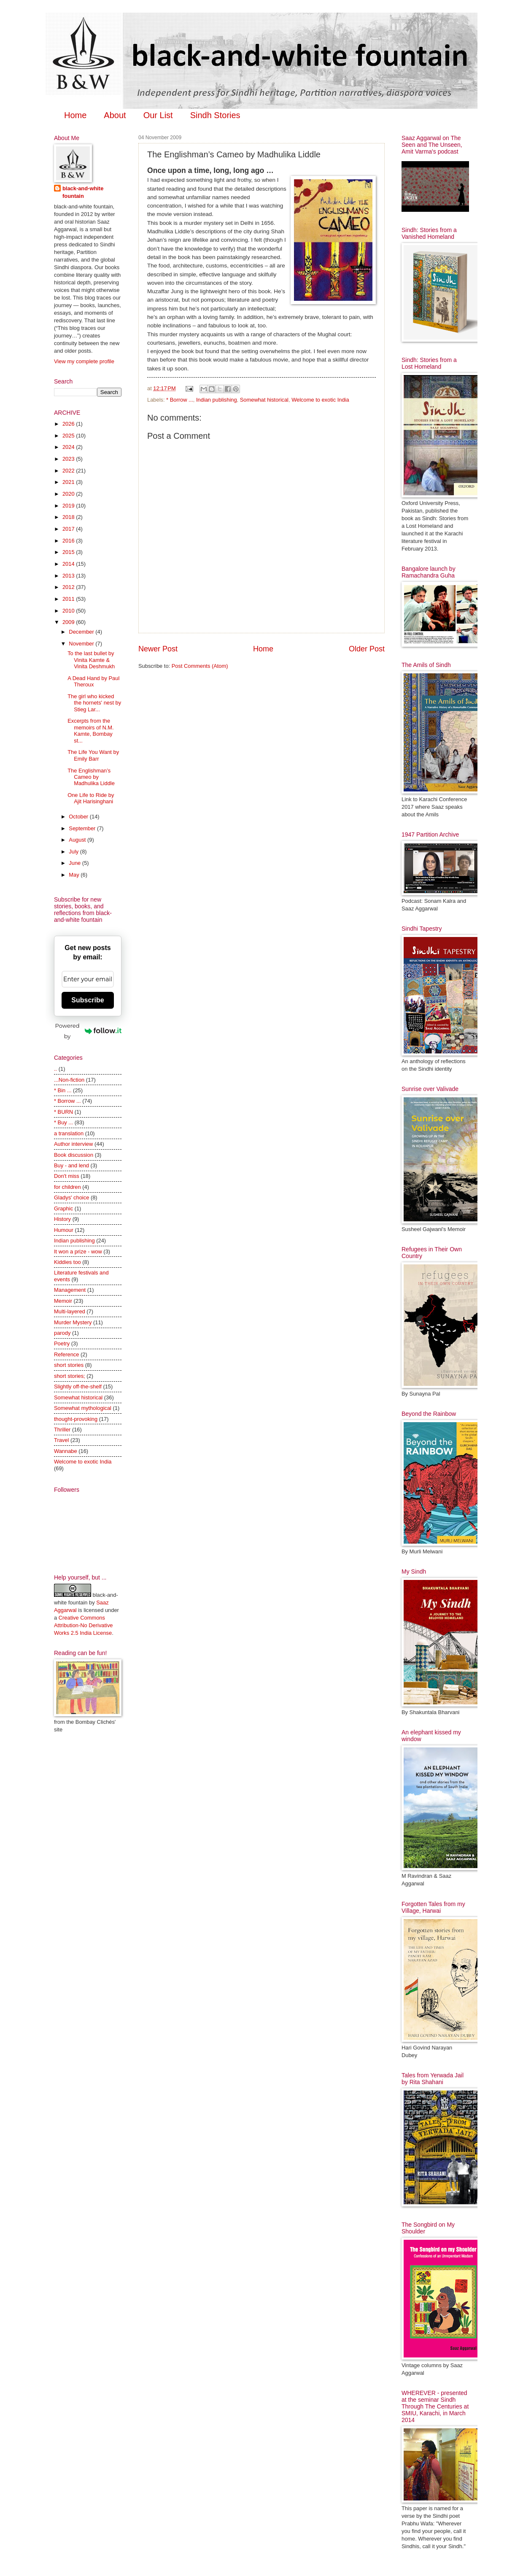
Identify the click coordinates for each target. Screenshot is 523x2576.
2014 (69, 564)
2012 (69, 587)
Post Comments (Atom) (200, 666)
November (82, 643)
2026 (69, 424)
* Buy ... (63, 1122)
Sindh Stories (215, 115)
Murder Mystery (73, 1322)
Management (70, 1290)
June (75, 863)
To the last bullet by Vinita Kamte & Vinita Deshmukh (91, 660)
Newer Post (158, 649)
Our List (158, 115)
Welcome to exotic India (320, 400)
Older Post (367, 649)
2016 (69, 540)
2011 (69, 599)
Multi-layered (69, 1311)
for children (67, 1187)
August (78, 840)
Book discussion (73, 1155)
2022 (69, 470)
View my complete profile (84, 361)
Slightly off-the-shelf (78, 1386)
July (74, 851)
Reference (66, 1354)
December (82, 632)
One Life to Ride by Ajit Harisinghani (90, 798)
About (115, 115)
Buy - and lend (71, 1165)
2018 (69, 517)
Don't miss (66, 1176)
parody (62, 1333)
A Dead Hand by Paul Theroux (93, 681)
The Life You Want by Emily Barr (93, 755)
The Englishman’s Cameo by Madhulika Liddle (91, 777)
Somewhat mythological (82, 1408)
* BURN (63, 1112)
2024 (69, 447)
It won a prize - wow (78, 1251)
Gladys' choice (71, 1197)
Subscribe (87, 1000)
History (62, 1219)
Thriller (62, 1429)
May (75, 875)
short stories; (69, 1376)
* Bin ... (63, 1090)
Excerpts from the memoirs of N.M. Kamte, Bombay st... (90, 730)
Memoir (63, 1301)
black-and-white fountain (82, 192)
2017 (69, 529)
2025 (69, 435)
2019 (69, 505)
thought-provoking (75, 1419)
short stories (69, 1365)
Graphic (63, 1208)
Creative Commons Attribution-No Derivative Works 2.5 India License (83, 1625)
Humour (63, 1230)
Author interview (73, 1144)
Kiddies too (67, 1262)
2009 (69, 622)
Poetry (62, 1343)
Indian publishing (216, 400)
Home (75, 115)
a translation (69, 1133)
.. (55, 1069)
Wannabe (65, 1451)
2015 (69, 552)
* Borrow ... (179, 400)
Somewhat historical (264, 400)
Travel (61, 1440)
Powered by (88, 1031)
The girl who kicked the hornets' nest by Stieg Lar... (94, 703)
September (83, 828)
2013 (69, 575)
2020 (69, 494)
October (79, 816)
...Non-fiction (69, 1080)
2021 (69, 482)
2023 (69, 459)
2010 (69, 611)
